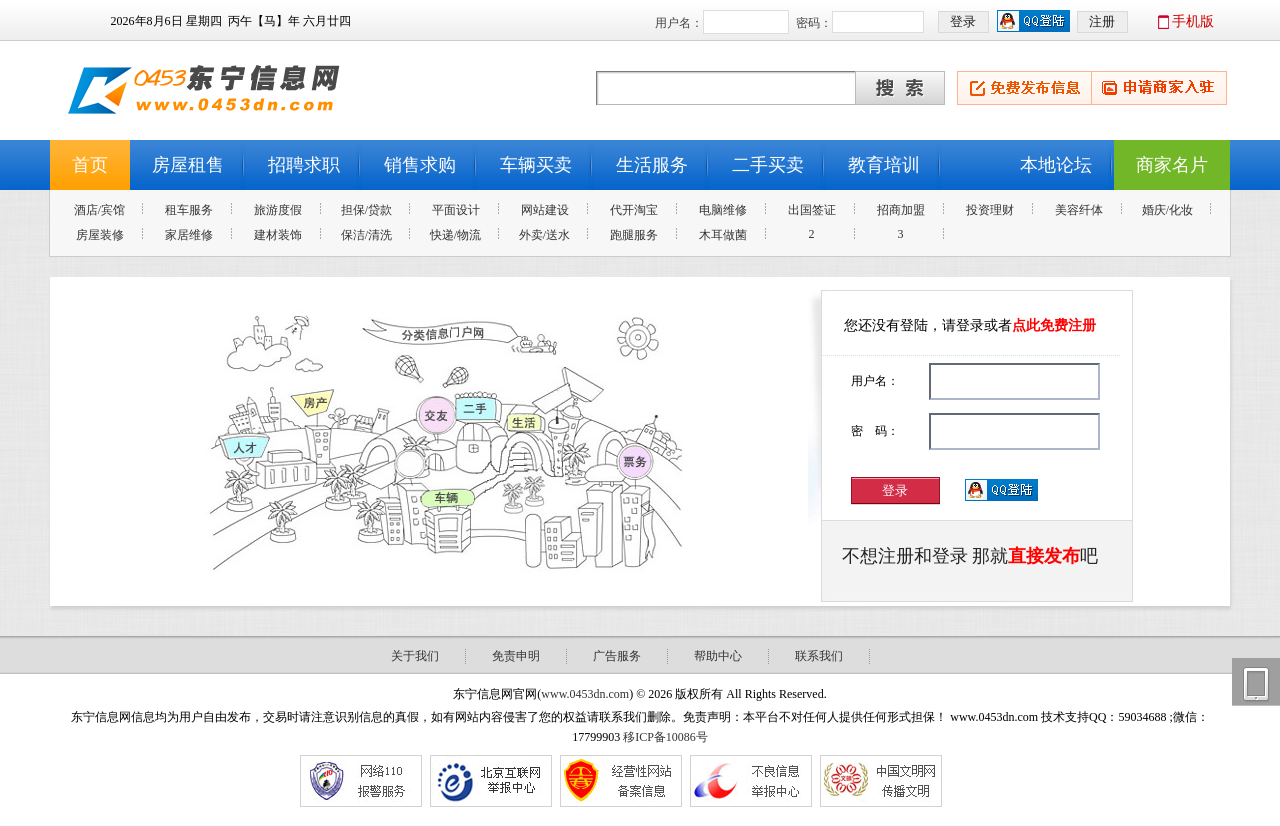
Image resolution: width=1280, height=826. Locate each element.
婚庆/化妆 (1167, 210)
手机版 (1193, 21)
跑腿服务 (634, 235)
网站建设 (545, 210)
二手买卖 (768, 165)
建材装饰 (278, 235)
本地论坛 (1056, 165)
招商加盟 (901, 210)
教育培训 (884, 165)
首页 (90, 165)
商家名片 (1172, 165)
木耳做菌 (723, 235)
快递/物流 (455, 235)
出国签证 (812, 210)
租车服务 (189, 210)
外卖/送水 (544, 235)
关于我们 (415, 656)
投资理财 (990, 210)
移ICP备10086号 (665, 737)
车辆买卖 (536, 165)
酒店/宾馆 (99, 210)
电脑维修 (723, 210)
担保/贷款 (366, 210)
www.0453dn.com (585, 694)
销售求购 (420, 165)
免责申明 (516, 656)
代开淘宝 (634, 210)
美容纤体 (1079, 210)
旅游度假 (278, 210)
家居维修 (189, 235)
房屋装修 (100, 235)
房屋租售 (188, 165)
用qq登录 (1034, 22)
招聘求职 (304, 165)
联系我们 (819, 656)
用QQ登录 (1002, 491)
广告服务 (617, 656)
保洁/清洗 (366, 235)
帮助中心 (718, 656)
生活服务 (652, 165)
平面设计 (456, 210)
